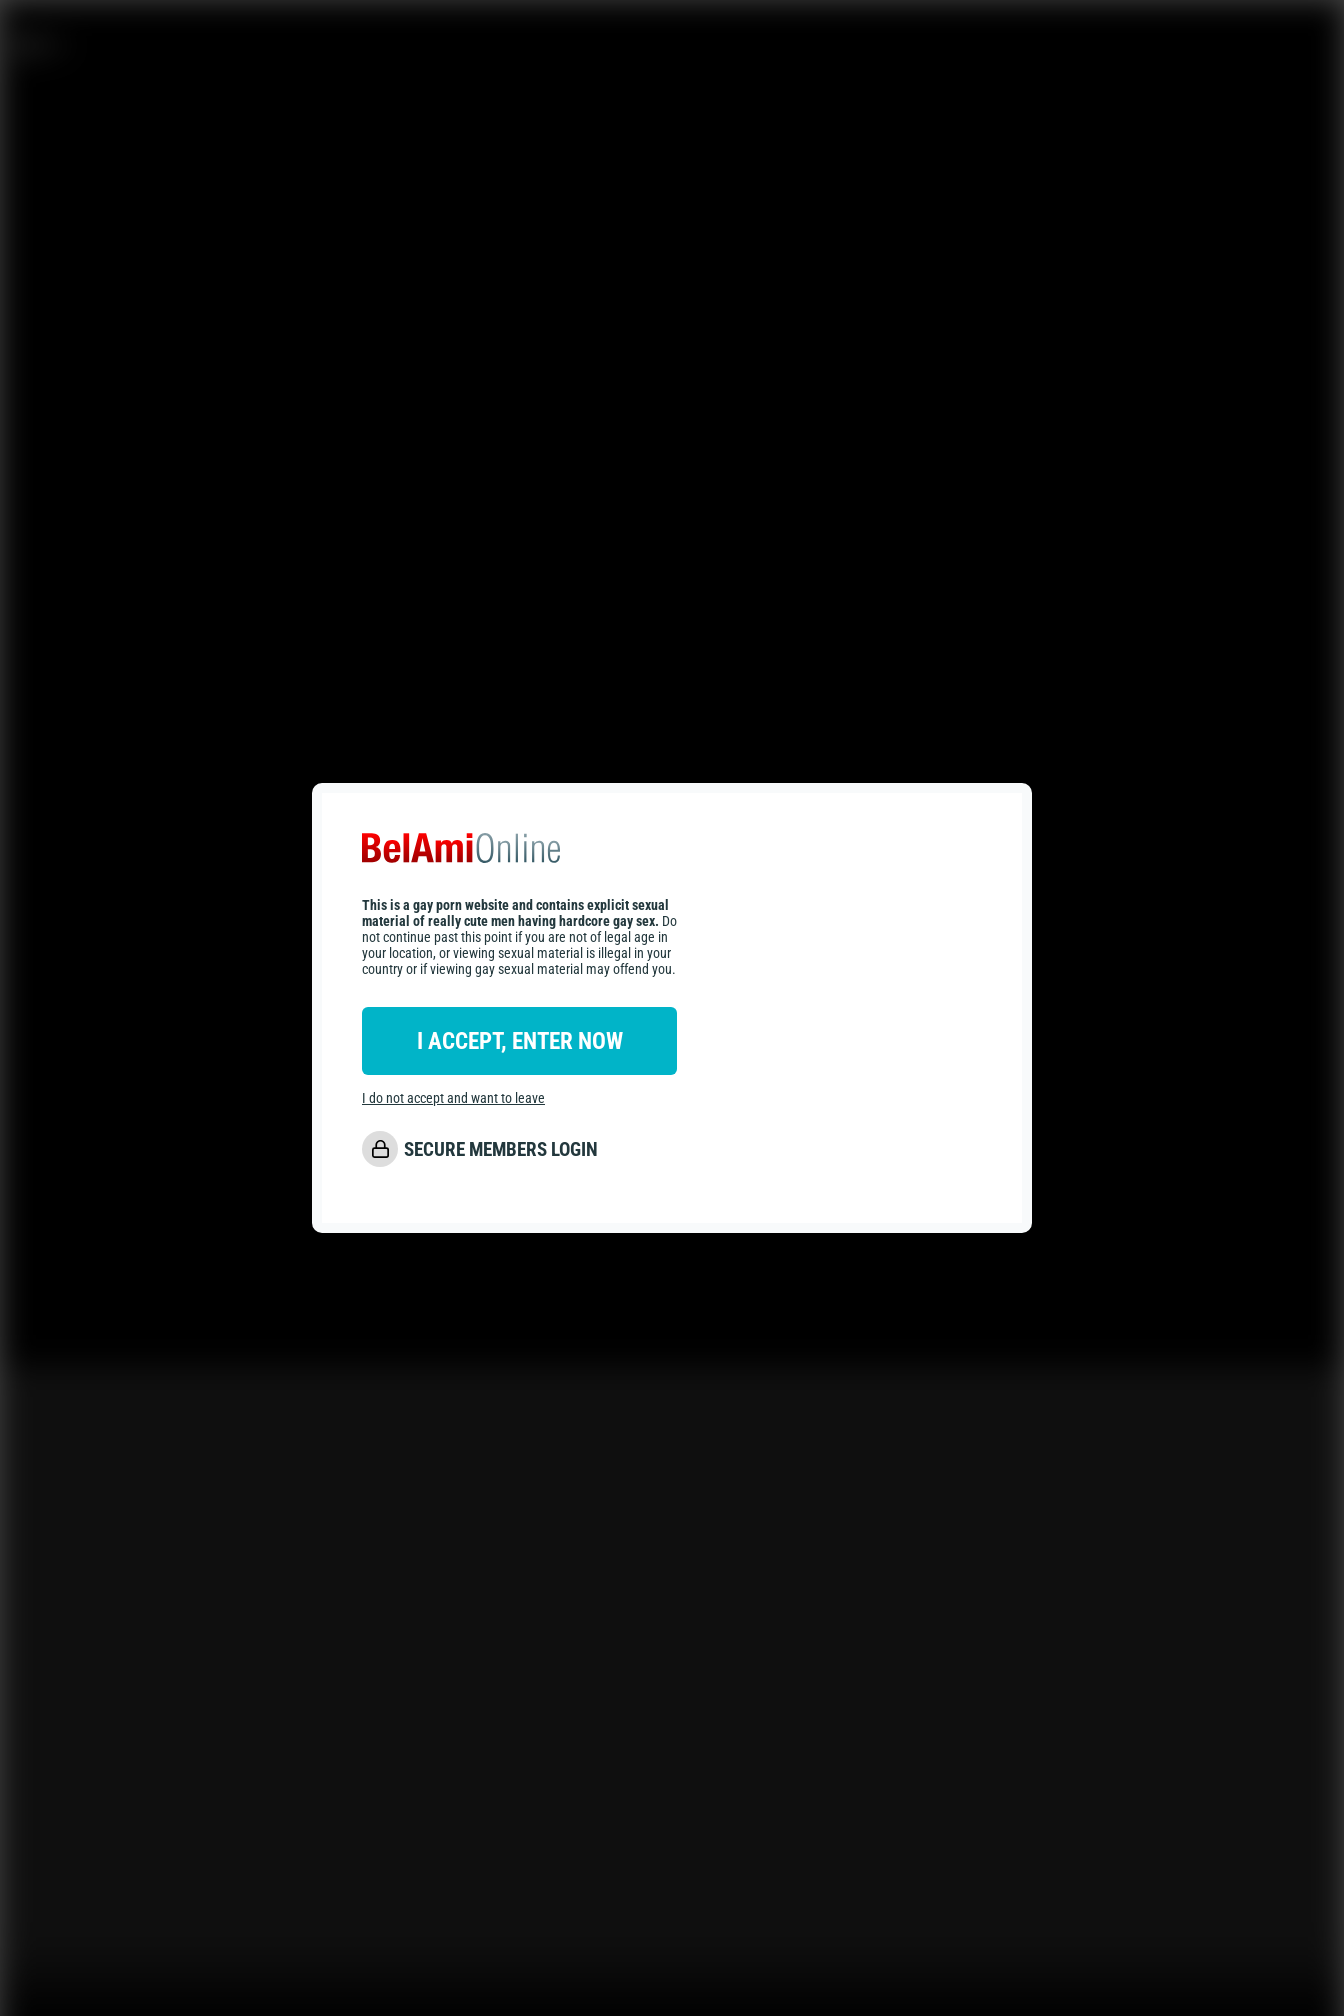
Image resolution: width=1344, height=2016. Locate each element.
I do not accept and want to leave (453, 1098)
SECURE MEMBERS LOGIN (501, 1149)
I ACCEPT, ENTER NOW (520, 1041)
